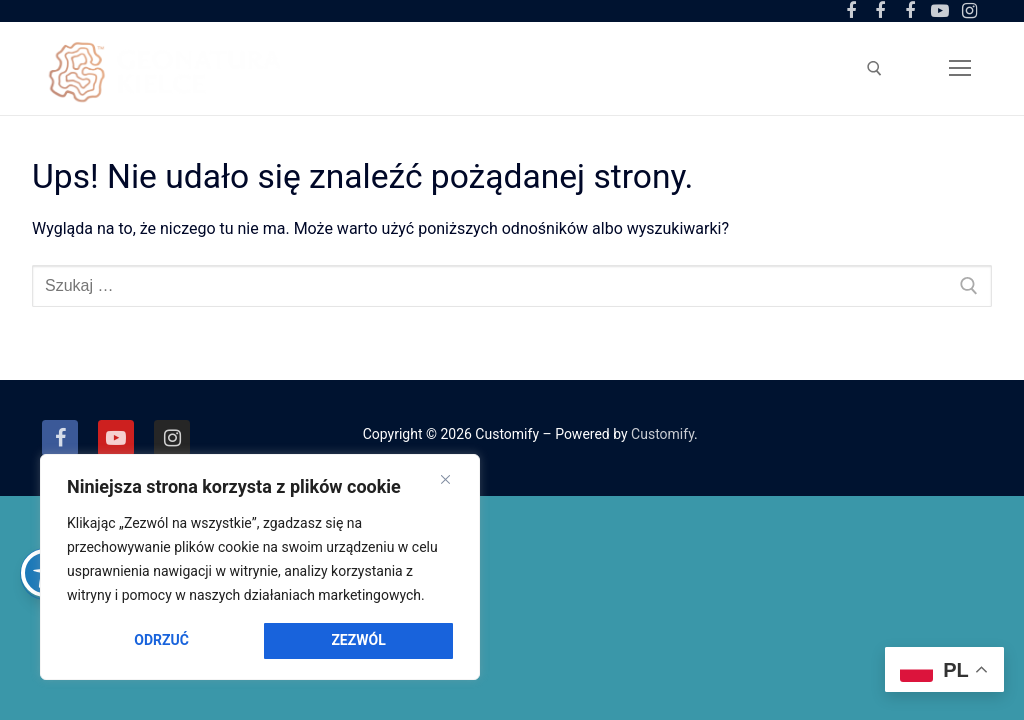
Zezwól (358, 640)
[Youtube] (940, 11)
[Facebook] (60, 438)
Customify (662, 434)
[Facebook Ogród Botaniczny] (881, 11)
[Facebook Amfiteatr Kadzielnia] (910, 11)
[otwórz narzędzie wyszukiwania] (874, 68)
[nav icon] (960, 68)
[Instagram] (969, 11)
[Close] (445, 480)
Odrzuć (161, 640)
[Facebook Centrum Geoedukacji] (851, 11)
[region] (260, 567)
